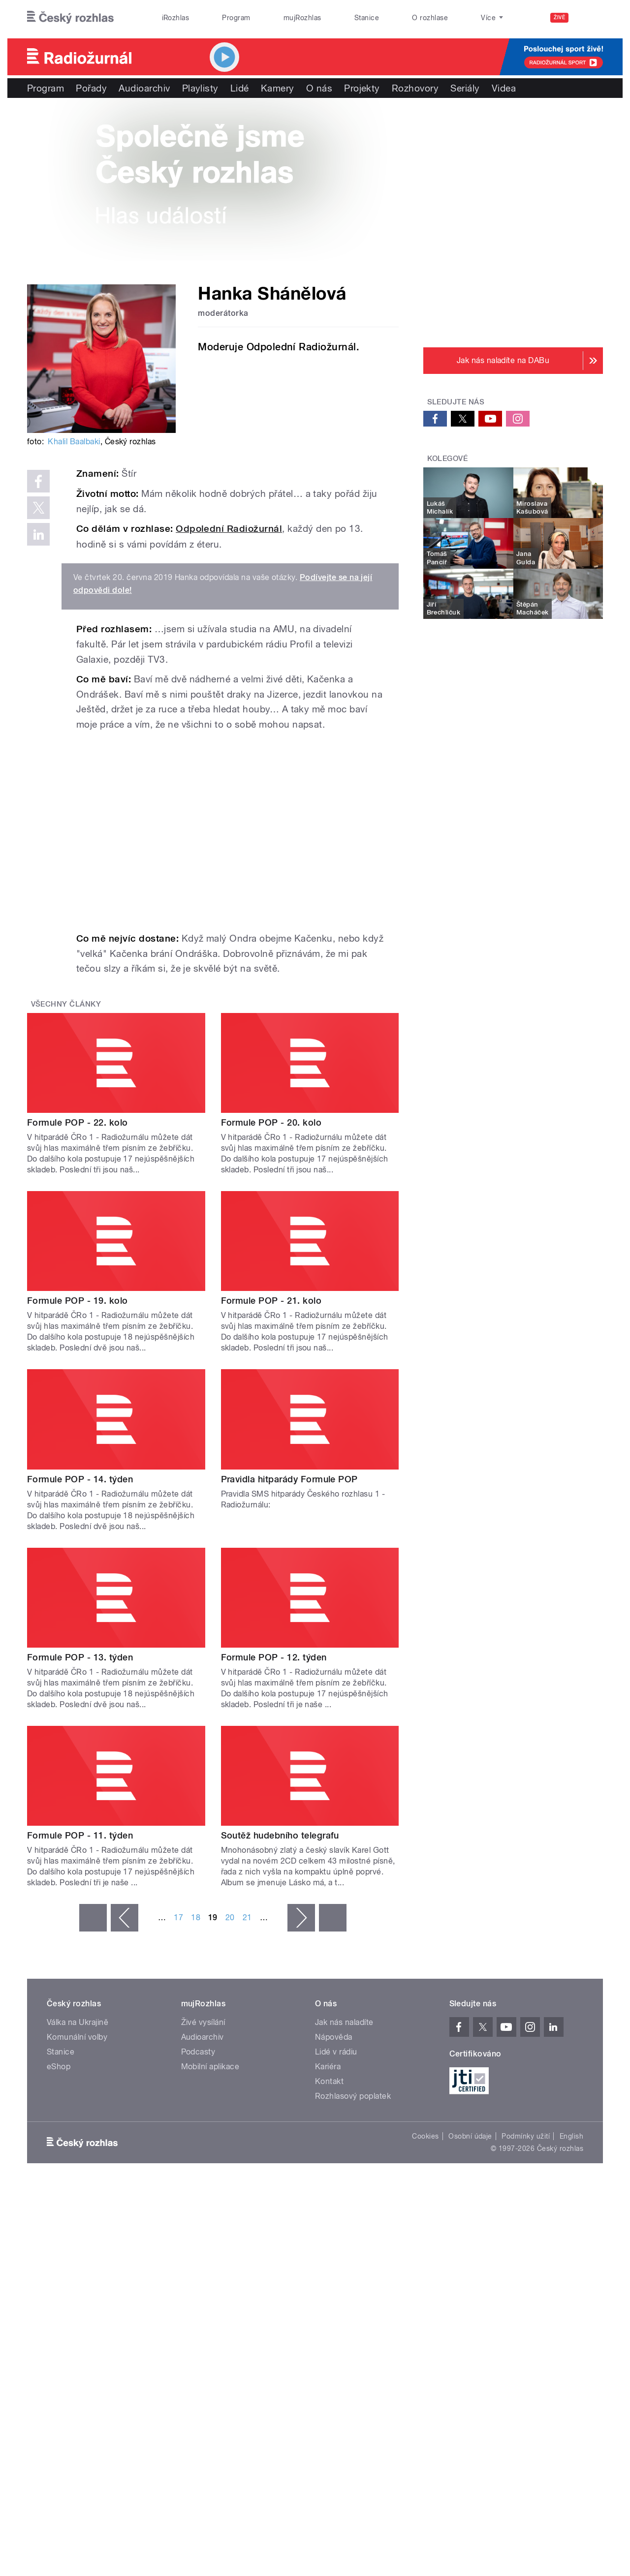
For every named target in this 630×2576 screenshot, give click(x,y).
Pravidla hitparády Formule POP (289, 1479)
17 (178, 1917)
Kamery (277, 88)
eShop (58, 2066)
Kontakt (329, 2081)
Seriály (464, 88)
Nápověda (333, 2037)
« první (93, 1918)
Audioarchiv (144, 88)
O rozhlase (430, 18)
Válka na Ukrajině (77, 2022)
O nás (319, 88)
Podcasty (198, 2051)
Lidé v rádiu (336, 2051)
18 (195, 1917)
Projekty (362, 88)
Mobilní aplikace (210, 2066)
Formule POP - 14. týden (80, 1479)
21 (247, 1917)
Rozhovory (415, 88)
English (571, 2136)
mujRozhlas (302, 18)
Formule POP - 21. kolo (271, 1300)
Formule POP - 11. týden (80, 1835)
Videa (504, 88)
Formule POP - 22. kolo (77, 1122)
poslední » (332, 1918)
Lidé (239, 88)
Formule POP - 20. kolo (271, 1122)
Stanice (366, 18)
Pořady (91, 88)
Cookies (425, 2136)
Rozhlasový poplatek (353, 2096)
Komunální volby (77, 2037)
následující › (301, 1918)
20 (230, 1917)
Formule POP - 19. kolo (77, 1300)
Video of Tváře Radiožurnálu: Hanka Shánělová (230, 831)
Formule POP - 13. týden (80, 1657)
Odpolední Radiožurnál (229, 528)
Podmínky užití (526, 2136)
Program (236, 18)
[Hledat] (589, 17)
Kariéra (328, 2066)
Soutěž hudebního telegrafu (280, 1835)
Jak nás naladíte (344, 2022)
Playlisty (200, 88)
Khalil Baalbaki (74, 441)
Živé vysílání (203, 2022)
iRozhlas (175, 18)
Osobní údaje (470, 2136)
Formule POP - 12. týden (274, 1657)
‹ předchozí (124, 1918)
